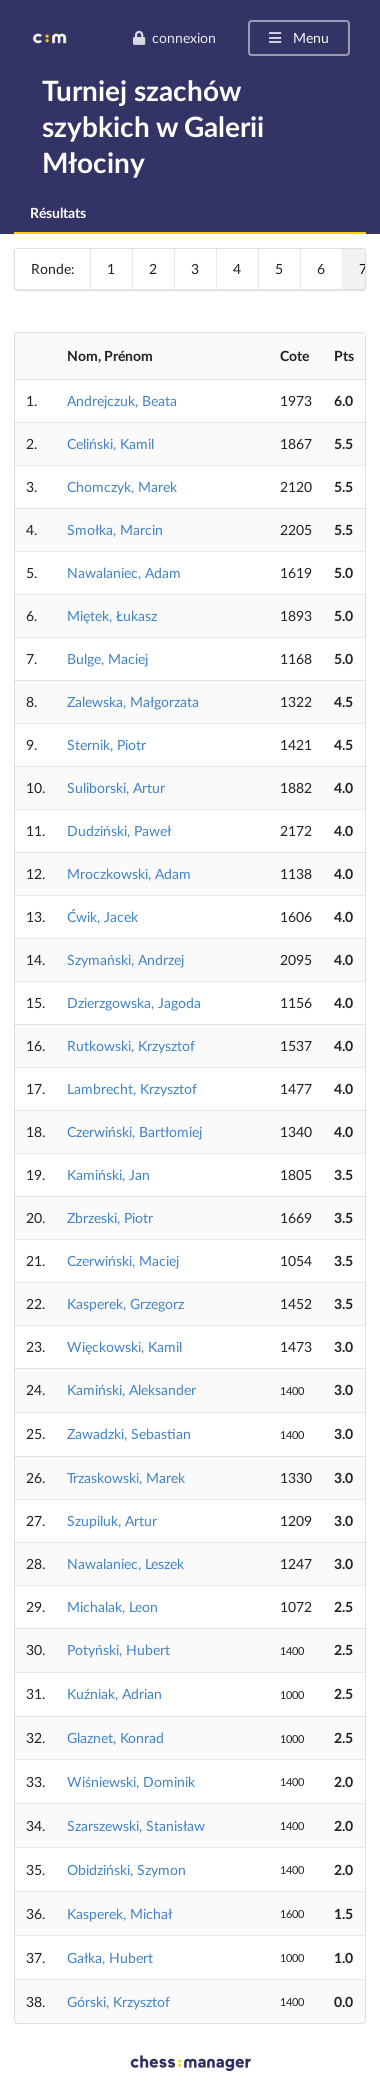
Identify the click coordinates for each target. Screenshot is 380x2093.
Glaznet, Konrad (115, 1737)
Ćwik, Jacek (102, 916)
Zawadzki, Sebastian (129, 1433)
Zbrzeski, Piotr (110, 1217)
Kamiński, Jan (108, 1174)
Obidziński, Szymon (126, 1869)
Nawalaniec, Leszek (125, 1563)
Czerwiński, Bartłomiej (134, 1131)
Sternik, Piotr (106, 744)
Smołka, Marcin (115, 529)
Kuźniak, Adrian (114, 1693)
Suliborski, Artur (116, 787)
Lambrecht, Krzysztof (132, 1088)
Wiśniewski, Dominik (131, 1781)
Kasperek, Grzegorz (125, 1303)
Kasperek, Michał (119, 1913)
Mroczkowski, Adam (129, 873)
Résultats (58, 212)
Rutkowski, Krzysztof (131, 1045)
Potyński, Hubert (118, 1649)
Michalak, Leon (112, 1606)
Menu (297, 37)
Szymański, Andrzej (125, 959)
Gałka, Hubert (110, 1957)
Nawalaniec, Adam (124, 572)
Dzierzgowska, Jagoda (134, 1002)
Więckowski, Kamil (124, 1346)
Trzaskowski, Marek (126, 1477)
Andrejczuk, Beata (122, 400)
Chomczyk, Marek (122, 486)
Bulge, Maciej (107, 658)
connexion (174, 37)
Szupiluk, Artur (112, 1520)
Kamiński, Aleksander (131, 1389)
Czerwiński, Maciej (123, 1260)
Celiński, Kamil (110, 443)
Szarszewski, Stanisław (136, 1825)
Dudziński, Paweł (119, 830)
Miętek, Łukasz (112, 615)
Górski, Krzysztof (118, 2001)
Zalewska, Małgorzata (133, 701)
